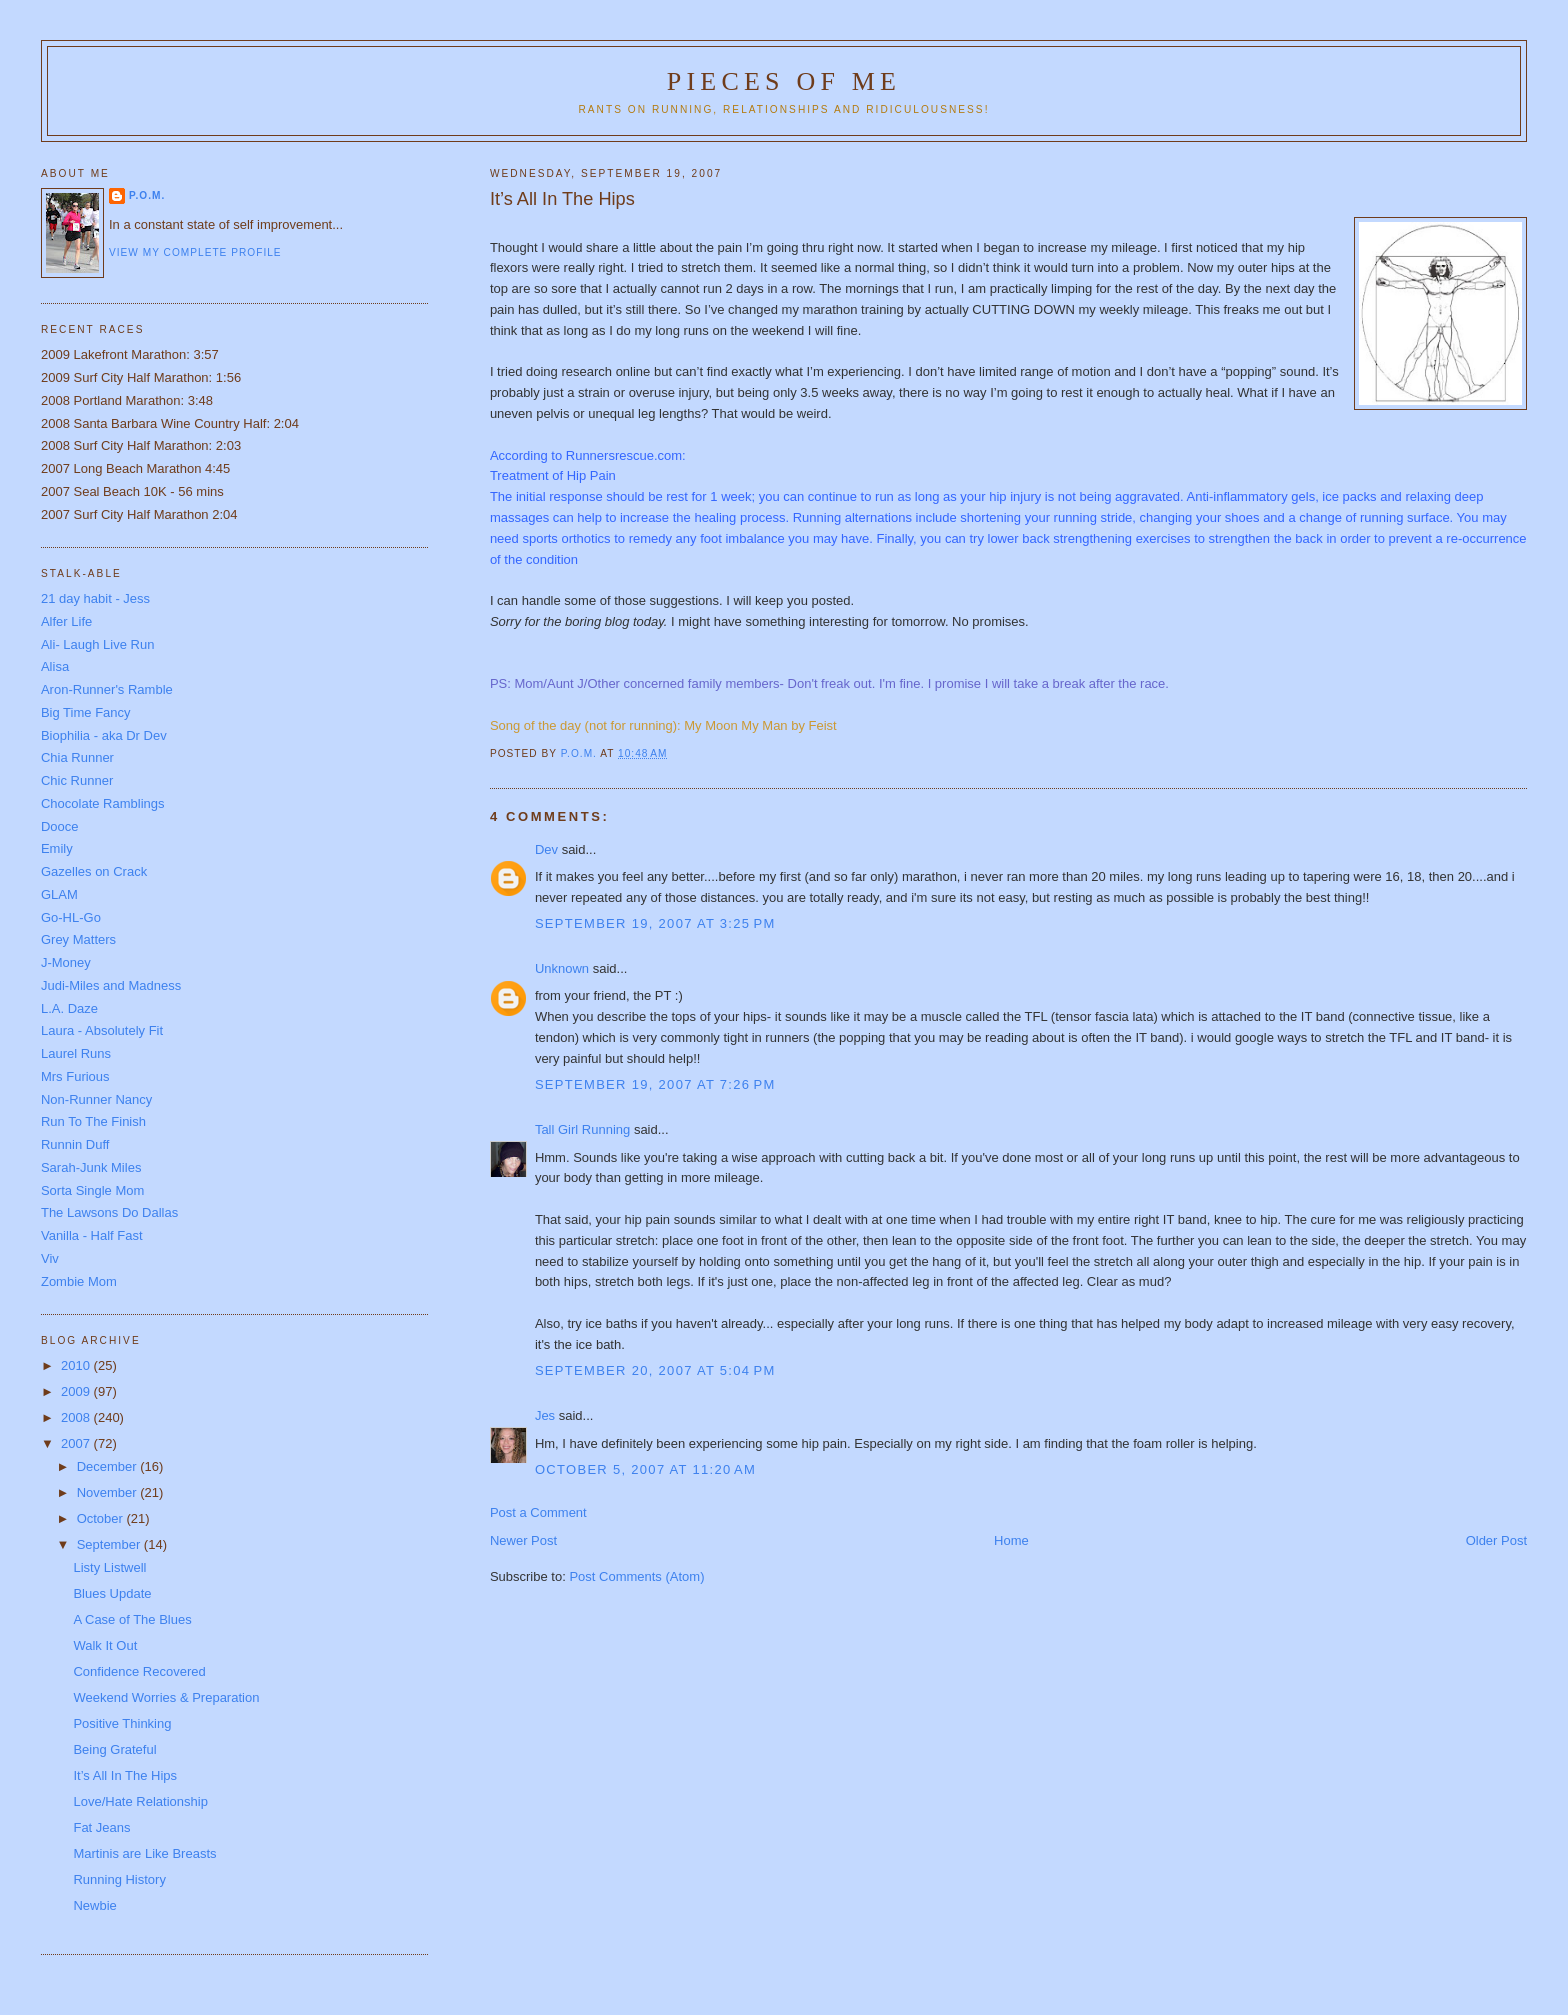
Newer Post (523, 1540)
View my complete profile (195, 252)
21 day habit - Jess (95, 598)
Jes (545, 1415)
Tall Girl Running (582, 1129)
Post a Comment (538, 1512)
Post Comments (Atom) (636, 1576)
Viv (50, 1258)
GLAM (59, 894)
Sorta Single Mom (92, 1190)
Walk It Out (105, 1645)
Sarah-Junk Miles (91, 1167)
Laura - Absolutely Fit (102, 1030)
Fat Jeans (101, 1827)
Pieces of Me (784, 81)
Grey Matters (78, 939)
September (110, 1544)
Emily (57, 848)
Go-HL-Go (71, 917)
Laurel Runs (76, 1053)
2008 (77, 1417)
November (109, 1492)
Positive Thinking (122, 1723)
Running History (119, 1879)
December (109, 1466)
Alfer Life (66, 621)
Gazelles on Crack (94, 871)
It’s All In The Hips (125, 1775)
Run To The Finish (93, 1121)
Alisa (55, 666)
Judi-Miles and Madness (111, 985)
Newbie (94, 1905)
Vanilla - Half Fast (92, 1235)
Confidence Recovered (139, 1671)
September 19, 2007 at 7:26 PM (655, 1084)
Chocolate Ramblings (103, 803)
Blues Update (112, 1593)
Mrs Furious (75, 1076)
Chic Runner (77, 780)
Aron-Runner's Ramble (107, 689)
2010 (77, 1365)
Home (1011, 1540)
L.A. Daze (69, 1008)
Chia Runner (77, 757)
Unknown (562, 968)
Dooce (60, 826)
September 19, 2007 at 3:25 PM (655, 923)
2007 (77, 1443)
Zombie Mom (79, 1281)
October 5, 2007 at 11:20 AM (645, 1469)
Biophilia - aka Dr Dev (104, 735)
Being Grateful (114, 1749)
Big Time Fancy (86, 712)
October (102, 1518)
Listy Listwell (109, 1567)
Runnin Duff (75, 1144)
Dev (546, 849)
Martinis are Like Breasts (144, 1853)
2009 (77, 1391)
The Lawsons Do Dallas (109, 1212)
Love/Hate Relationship (140, 1801)
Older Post (1496, 1540)
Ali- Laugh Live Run (97, 644)
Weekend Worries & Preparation (166, 1697)
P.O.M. (147, 195)
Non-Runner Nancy (96, 1099)
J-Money (66, 962)
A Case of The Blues (132, 1619)
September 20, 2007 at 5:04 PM (655, 1370)
